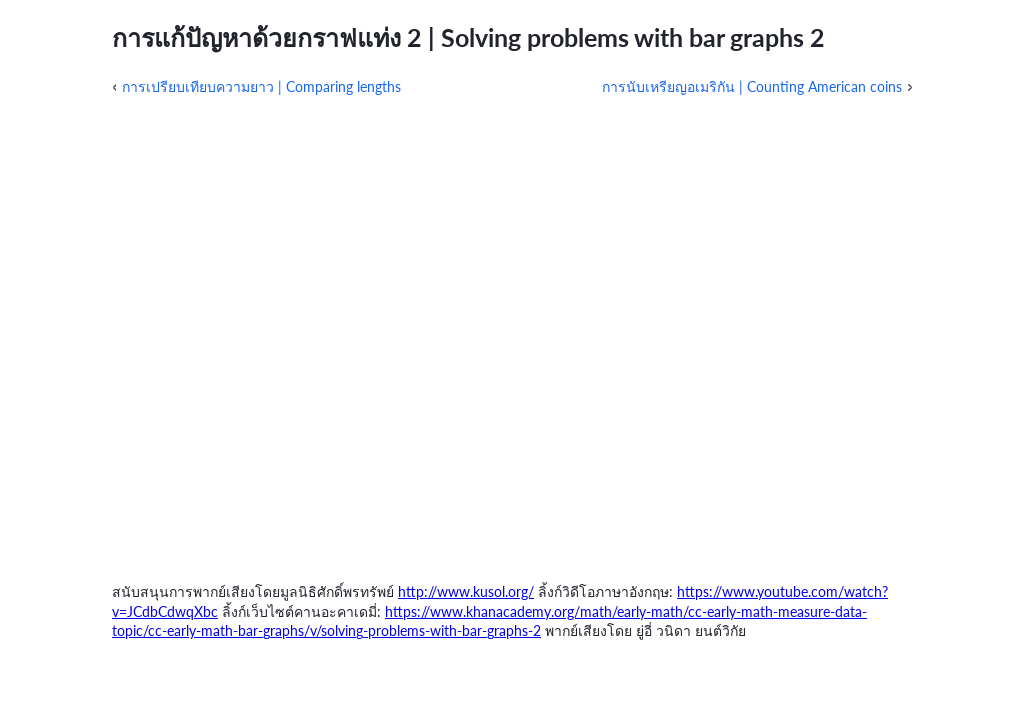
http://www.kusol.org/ (466, 591)
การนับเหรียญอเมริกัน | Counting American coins (752, 86)
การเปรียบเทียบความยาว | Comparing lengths (261, 86)
